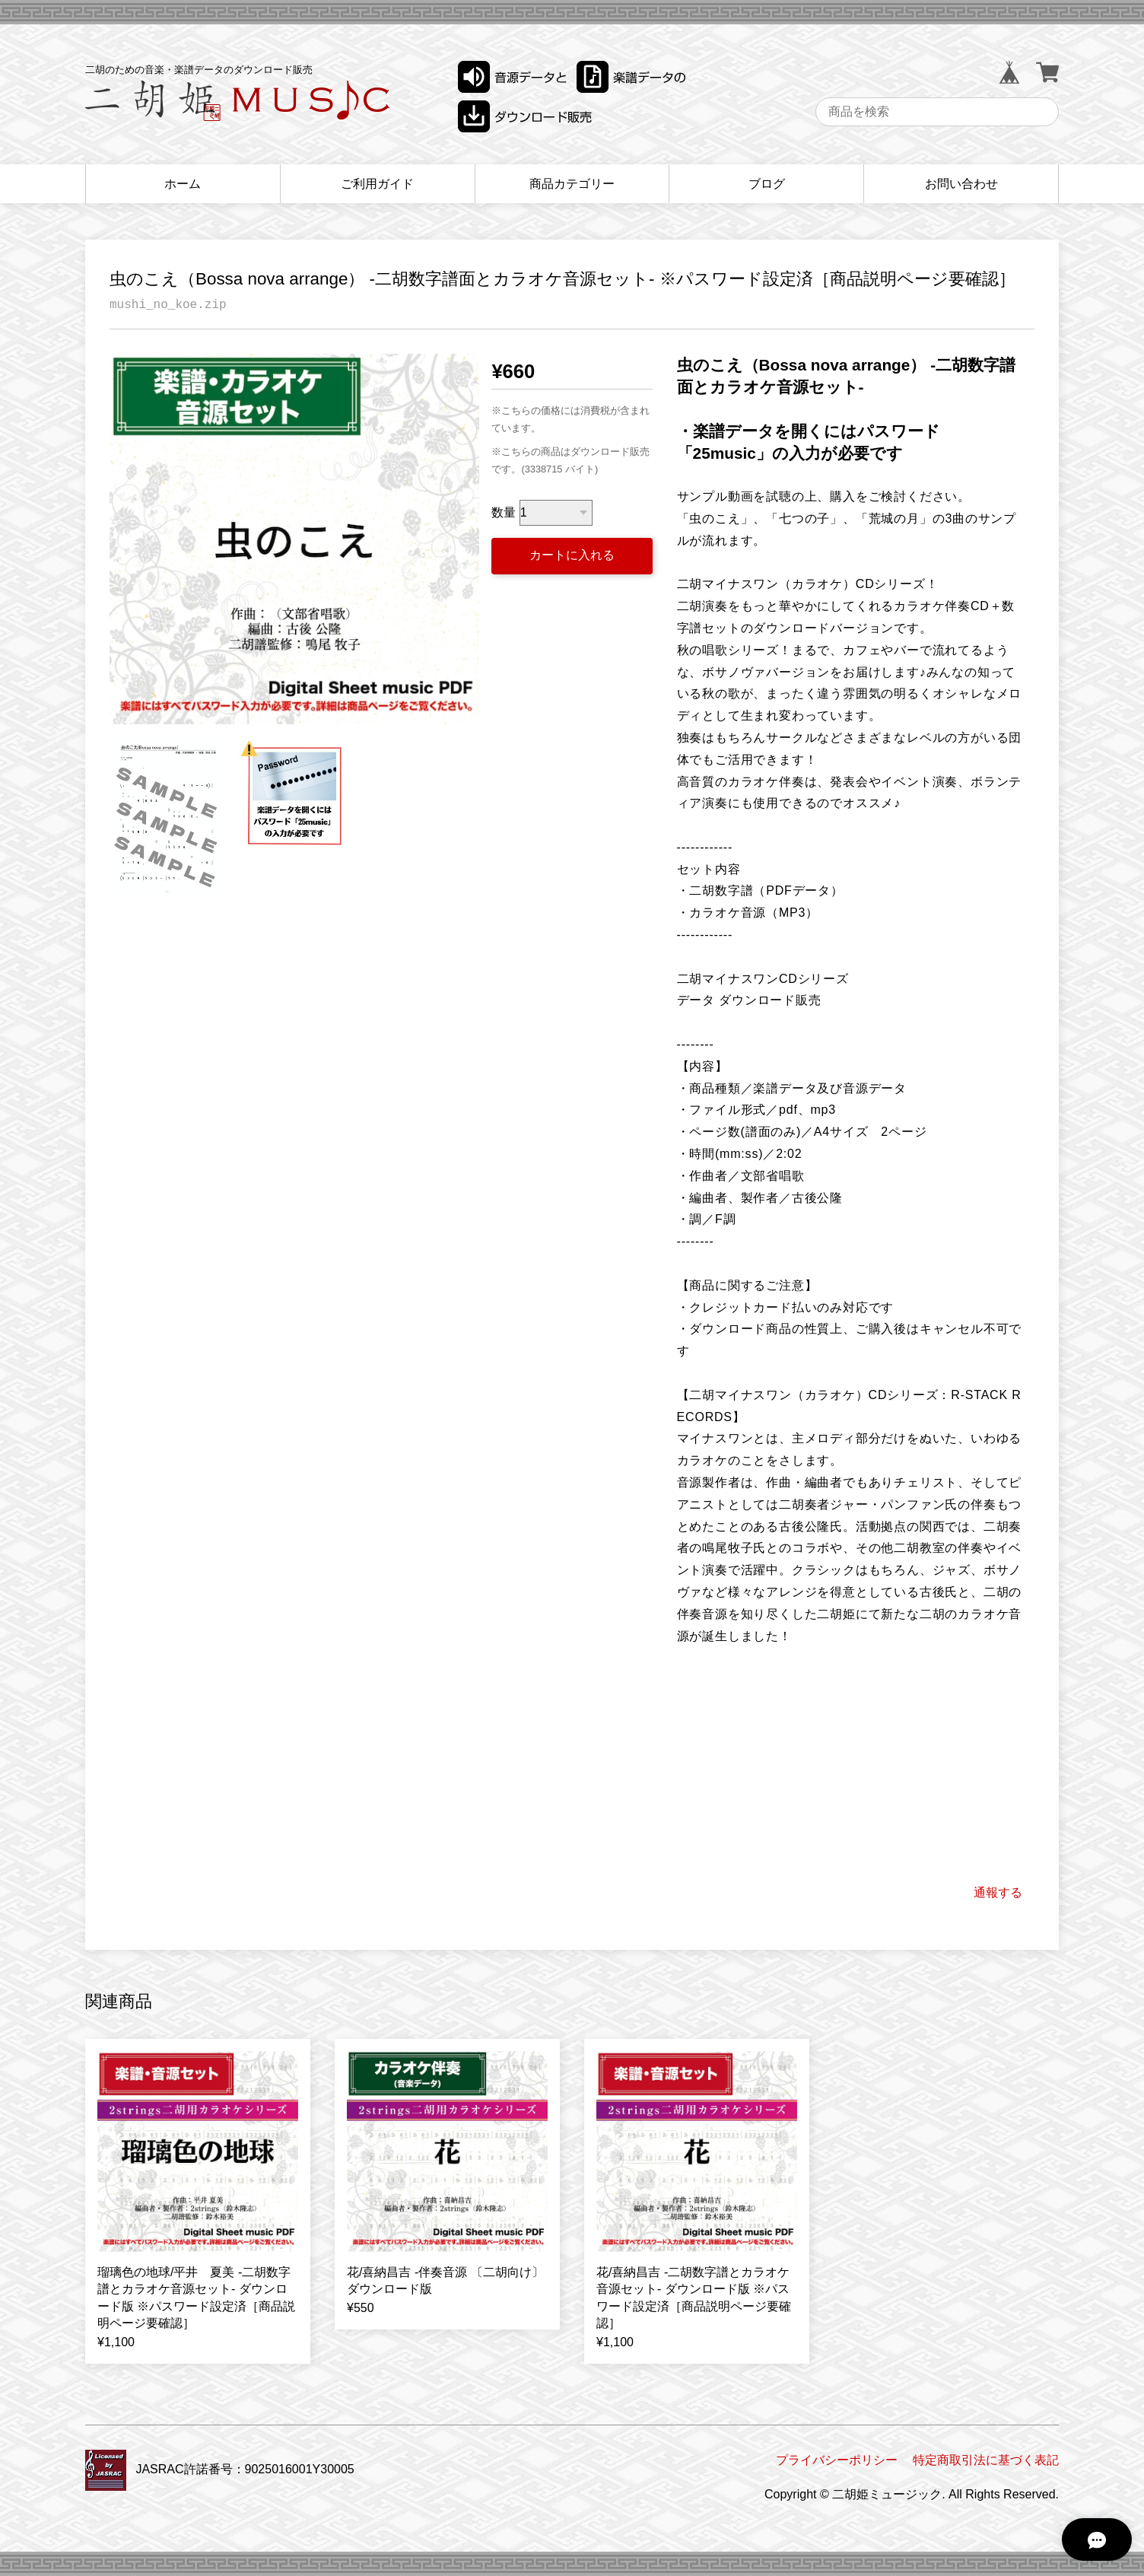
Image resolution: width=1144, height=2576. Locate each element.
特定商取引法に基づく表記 (986, 2460)
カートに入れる (572, 555)
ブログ (766, 183)
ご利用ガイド (377, 183)
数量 (503, 512)
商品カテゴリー (572, 183)
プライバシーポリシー (837, 2460)
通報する (998, 1892)
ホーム (182, 183)
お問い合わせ (961, 183)
